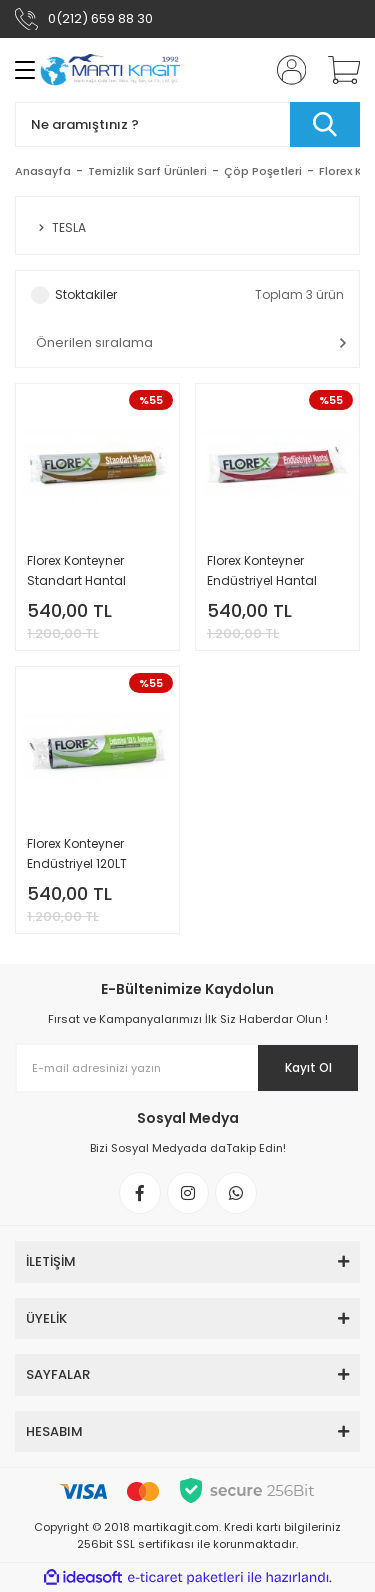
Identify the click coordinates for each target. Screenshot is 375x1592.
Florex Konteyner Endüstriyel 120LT (77, 853)
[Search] (187, 124)
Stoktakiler (86, 294)
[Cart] (337, 70)
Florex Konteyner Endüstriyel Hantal (262, 570)
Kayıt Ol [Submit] (308, 1067)
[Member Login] (285, 70)
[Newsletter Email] (187, 1068)
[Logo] (110, 70)
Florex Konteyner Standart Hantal (76, 570)
